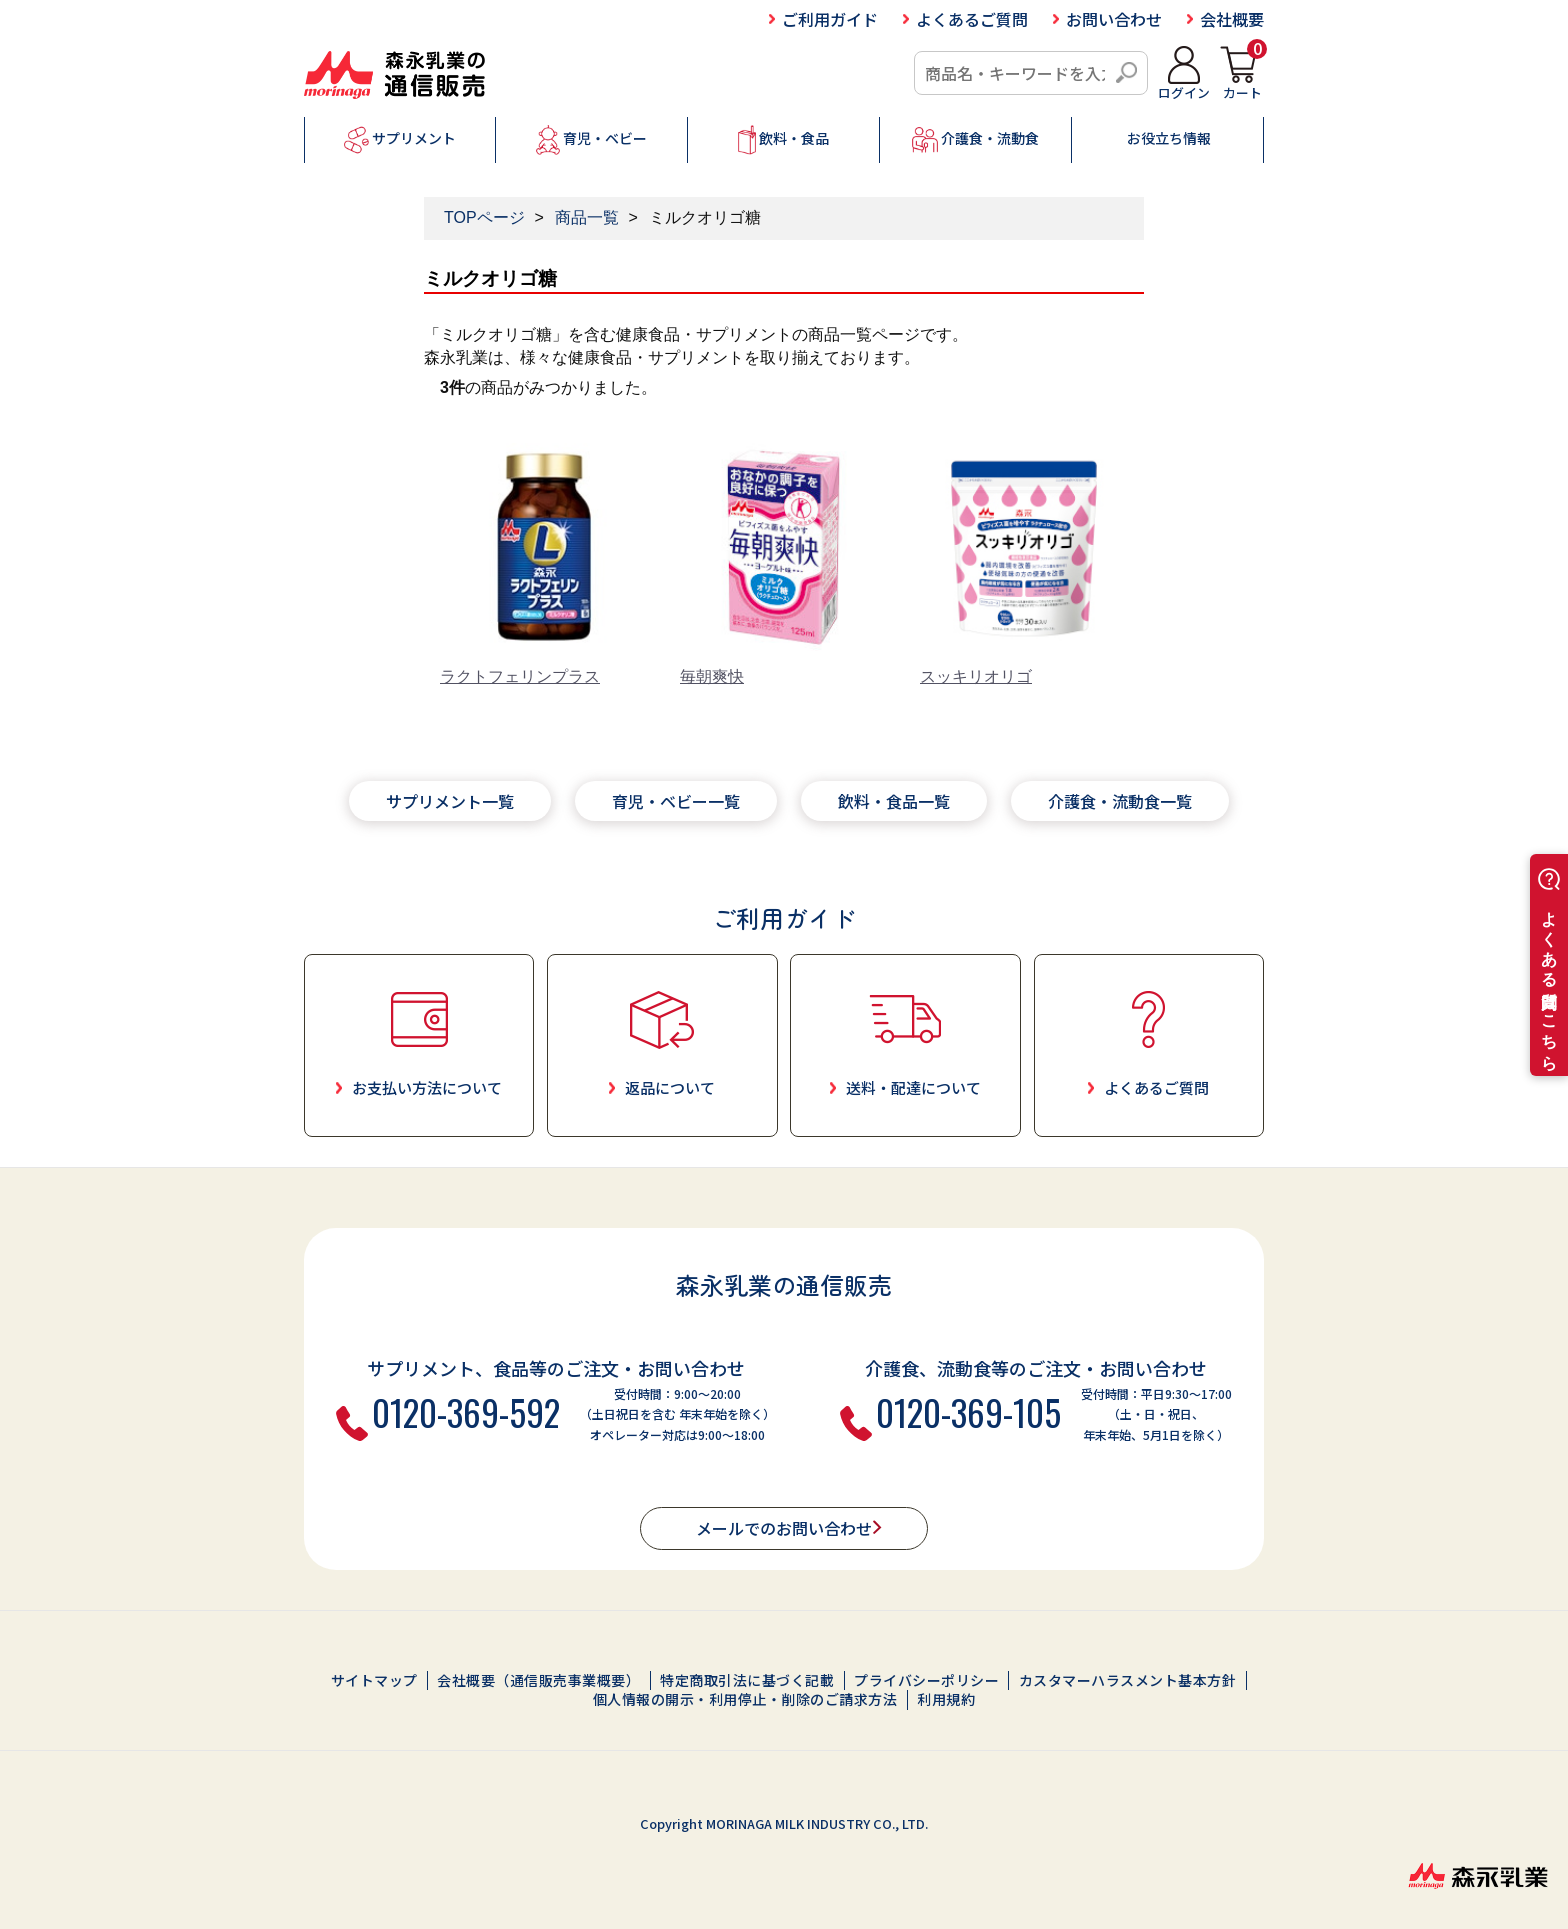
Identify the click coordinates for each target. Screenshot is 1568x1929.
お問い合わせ (1114, 19)
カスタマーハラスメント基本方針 (1128, 1680)
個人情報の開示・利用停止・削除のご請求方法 (745, 1699)
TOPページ (484, 217)
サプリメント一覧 (450, 801)
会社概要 (1232, 19)
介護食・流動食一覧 (1120, 801)
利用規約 (946, 1699)
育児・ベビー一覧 (676, 801)
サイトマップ (374, 1680)
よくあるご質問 (972, 19)
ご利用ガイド (830, 19)
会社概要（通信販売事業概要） (538, 1680)
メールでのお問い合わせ (784, 1528)
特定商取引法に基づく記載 (747, 1680)
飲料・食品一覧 (894, 801)
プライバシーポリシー (926, 1680)
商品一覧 (587, 217)
